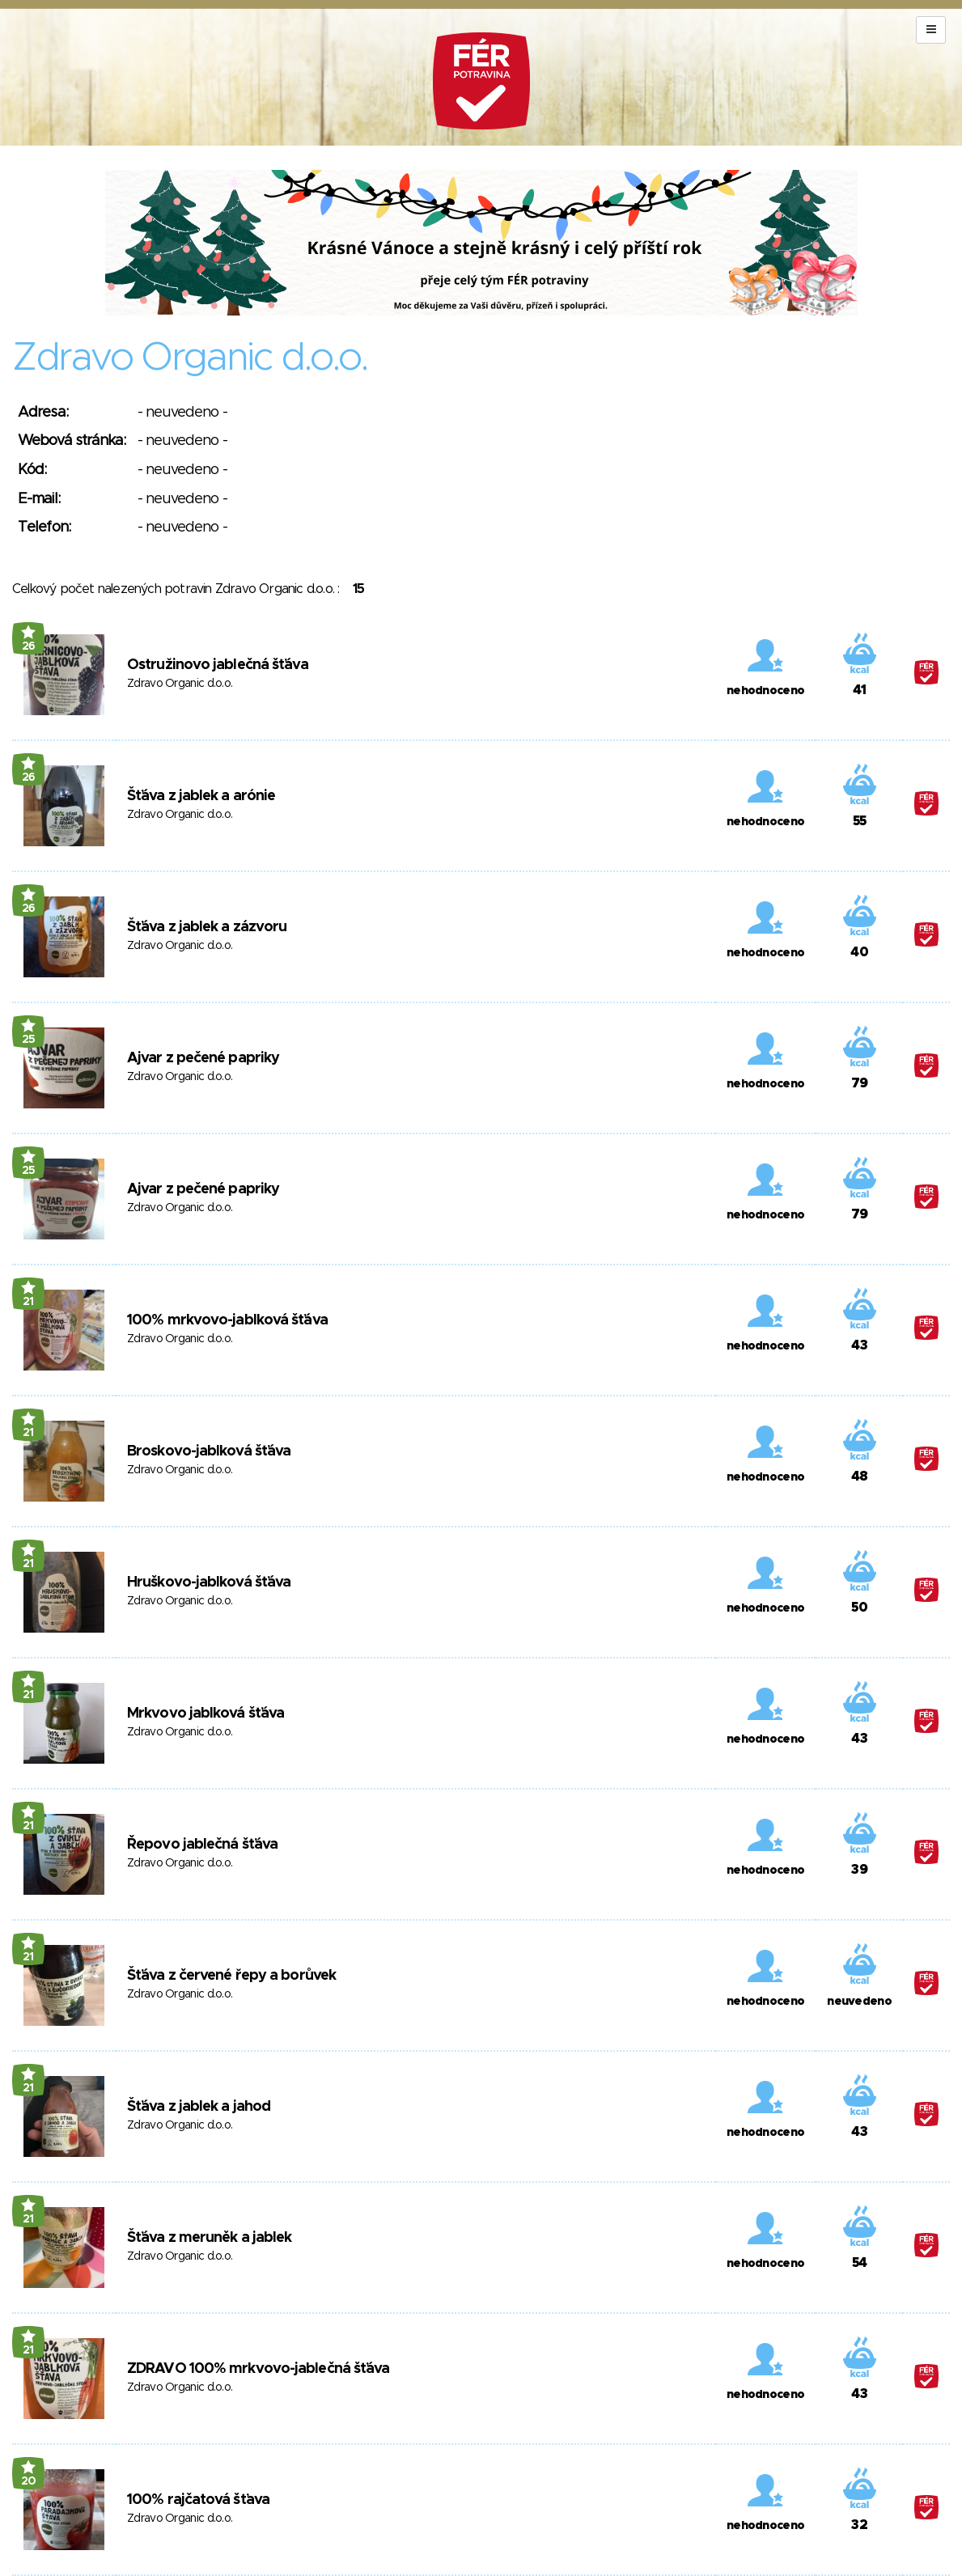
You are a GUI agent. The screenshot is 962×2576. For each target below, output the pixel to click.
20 (28, 2481)
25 (29, 1039)
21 (28, 1301)
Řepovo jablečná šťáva (202, 1844)
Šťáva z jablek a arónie (201, 796)
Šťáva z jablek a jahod (198, 2106)
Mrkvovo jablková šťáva (205, 1713)
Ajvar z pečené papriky (203, 1058)
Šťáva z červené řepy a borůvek (231, 1975)
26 (29, 646)
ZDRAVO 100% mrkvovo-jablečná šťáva (258, 2369)
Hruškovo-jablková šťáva (208, 1582)
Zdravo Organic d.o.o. (179, 683)
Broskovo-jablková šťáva (208, 1451)
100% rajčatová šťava (198, 2500)
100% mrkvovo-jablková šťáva (227, 1320)
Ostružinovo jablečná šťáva (217, 665)
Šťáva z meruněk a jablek (209, 2238)
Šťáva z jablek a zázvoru (206, 927)
